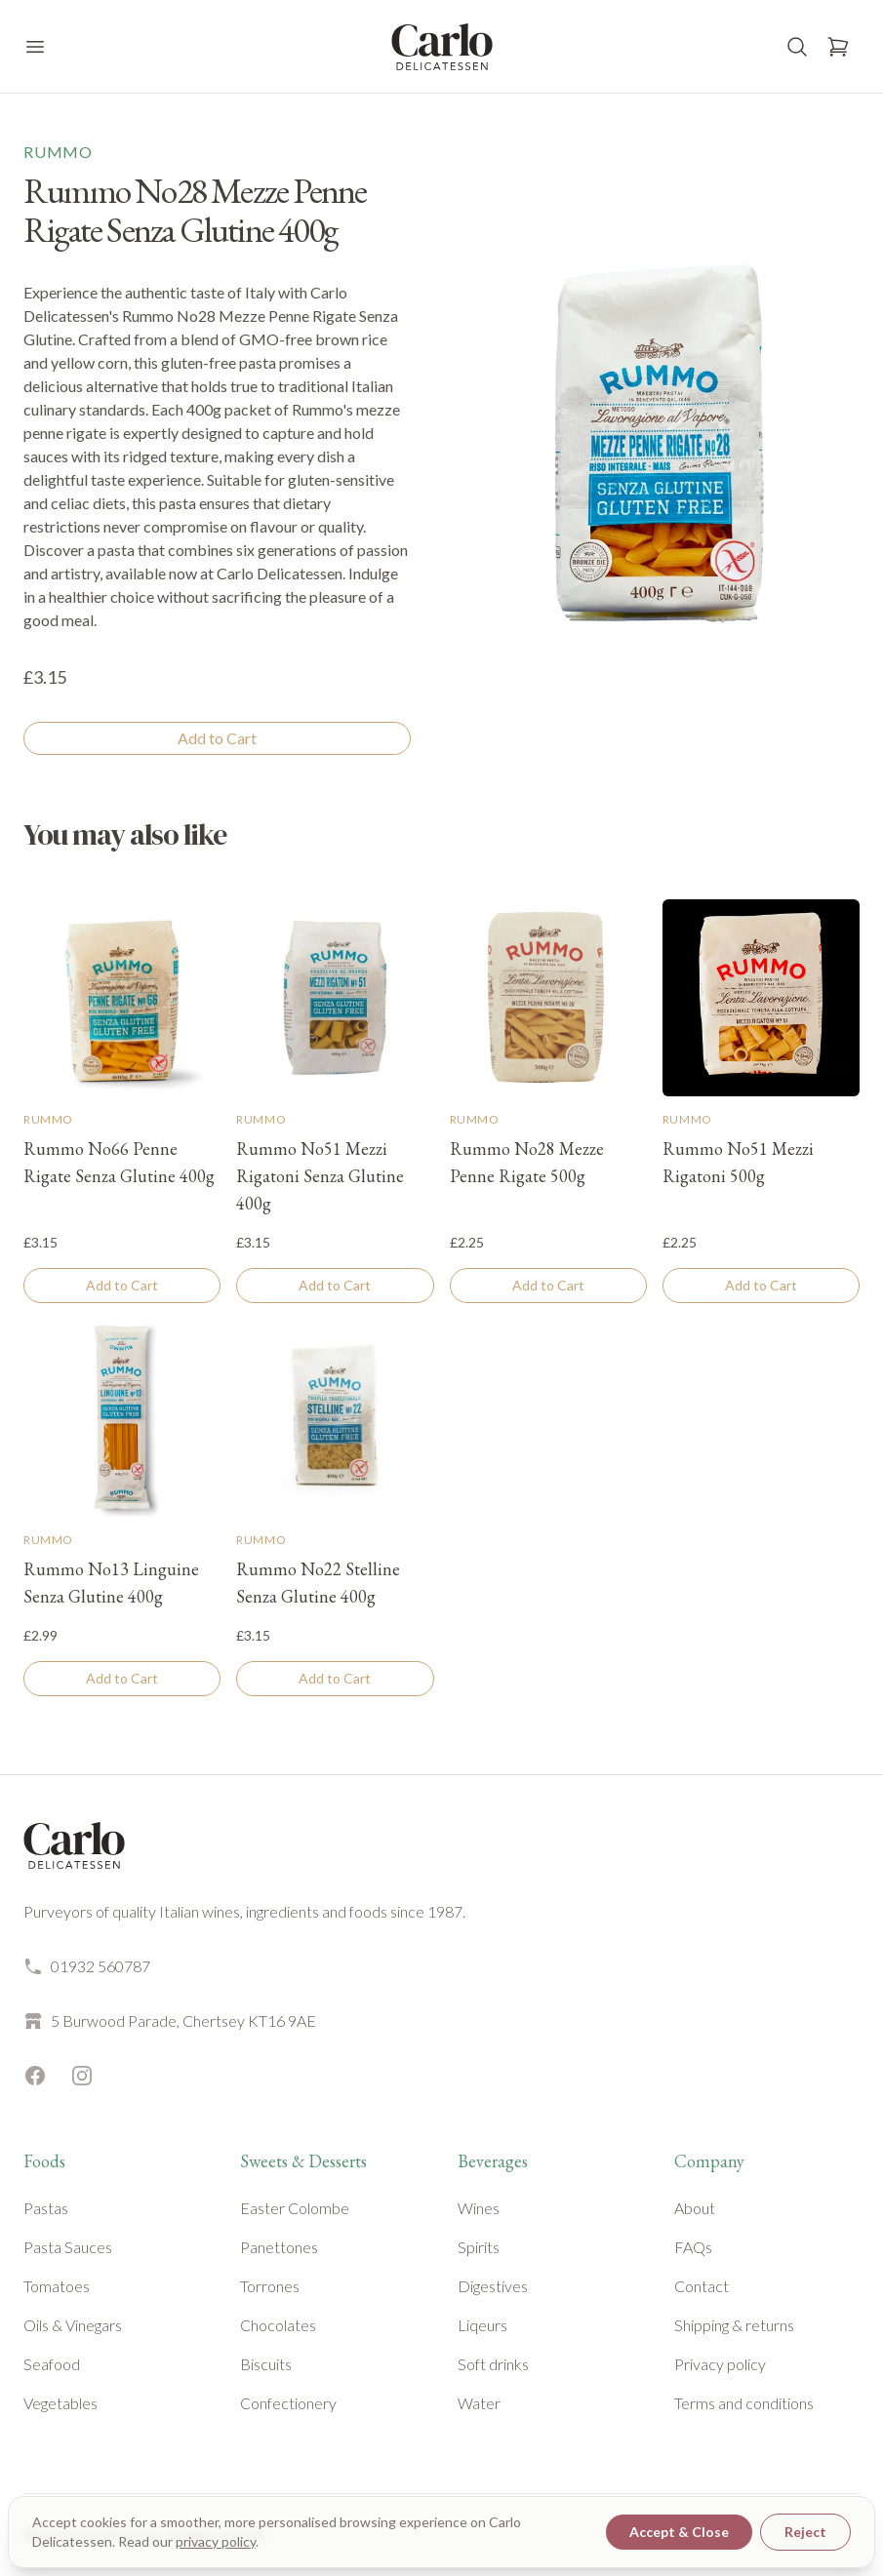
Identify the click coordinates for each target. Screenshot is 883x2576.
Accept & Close (679, 2531)
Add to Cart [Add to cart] (217, 738)
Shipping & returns (734, 2325)
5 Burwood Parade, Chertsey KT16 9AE (169, 2021)
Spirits (479, 2247)
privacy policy (216, 2541)
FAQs (693, 2247)
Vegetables (60, 2403)
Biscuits (266, 2364)
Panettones (279, 2247)
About (694, 2208)
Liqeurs (482, 2325)
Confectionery (288, 2403)
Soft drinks (493, 2364)
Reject (805, 2531)
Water (479, 2403)
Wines (479, 2208)
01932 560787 (86, 1966)
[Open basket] (838, 46)
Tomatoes (56, 2286)
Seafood (51, 2364)
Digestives (493, 2286)
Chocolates (278, 2325)
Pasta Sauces (67, 2247)
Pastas (45, 2208)
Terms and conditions (744, 2403)
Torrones (270, 2286)
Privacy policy (720, 2364)
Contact (701, 2286)
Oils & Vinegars (72, 2325)
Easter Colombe (294, 2208)
